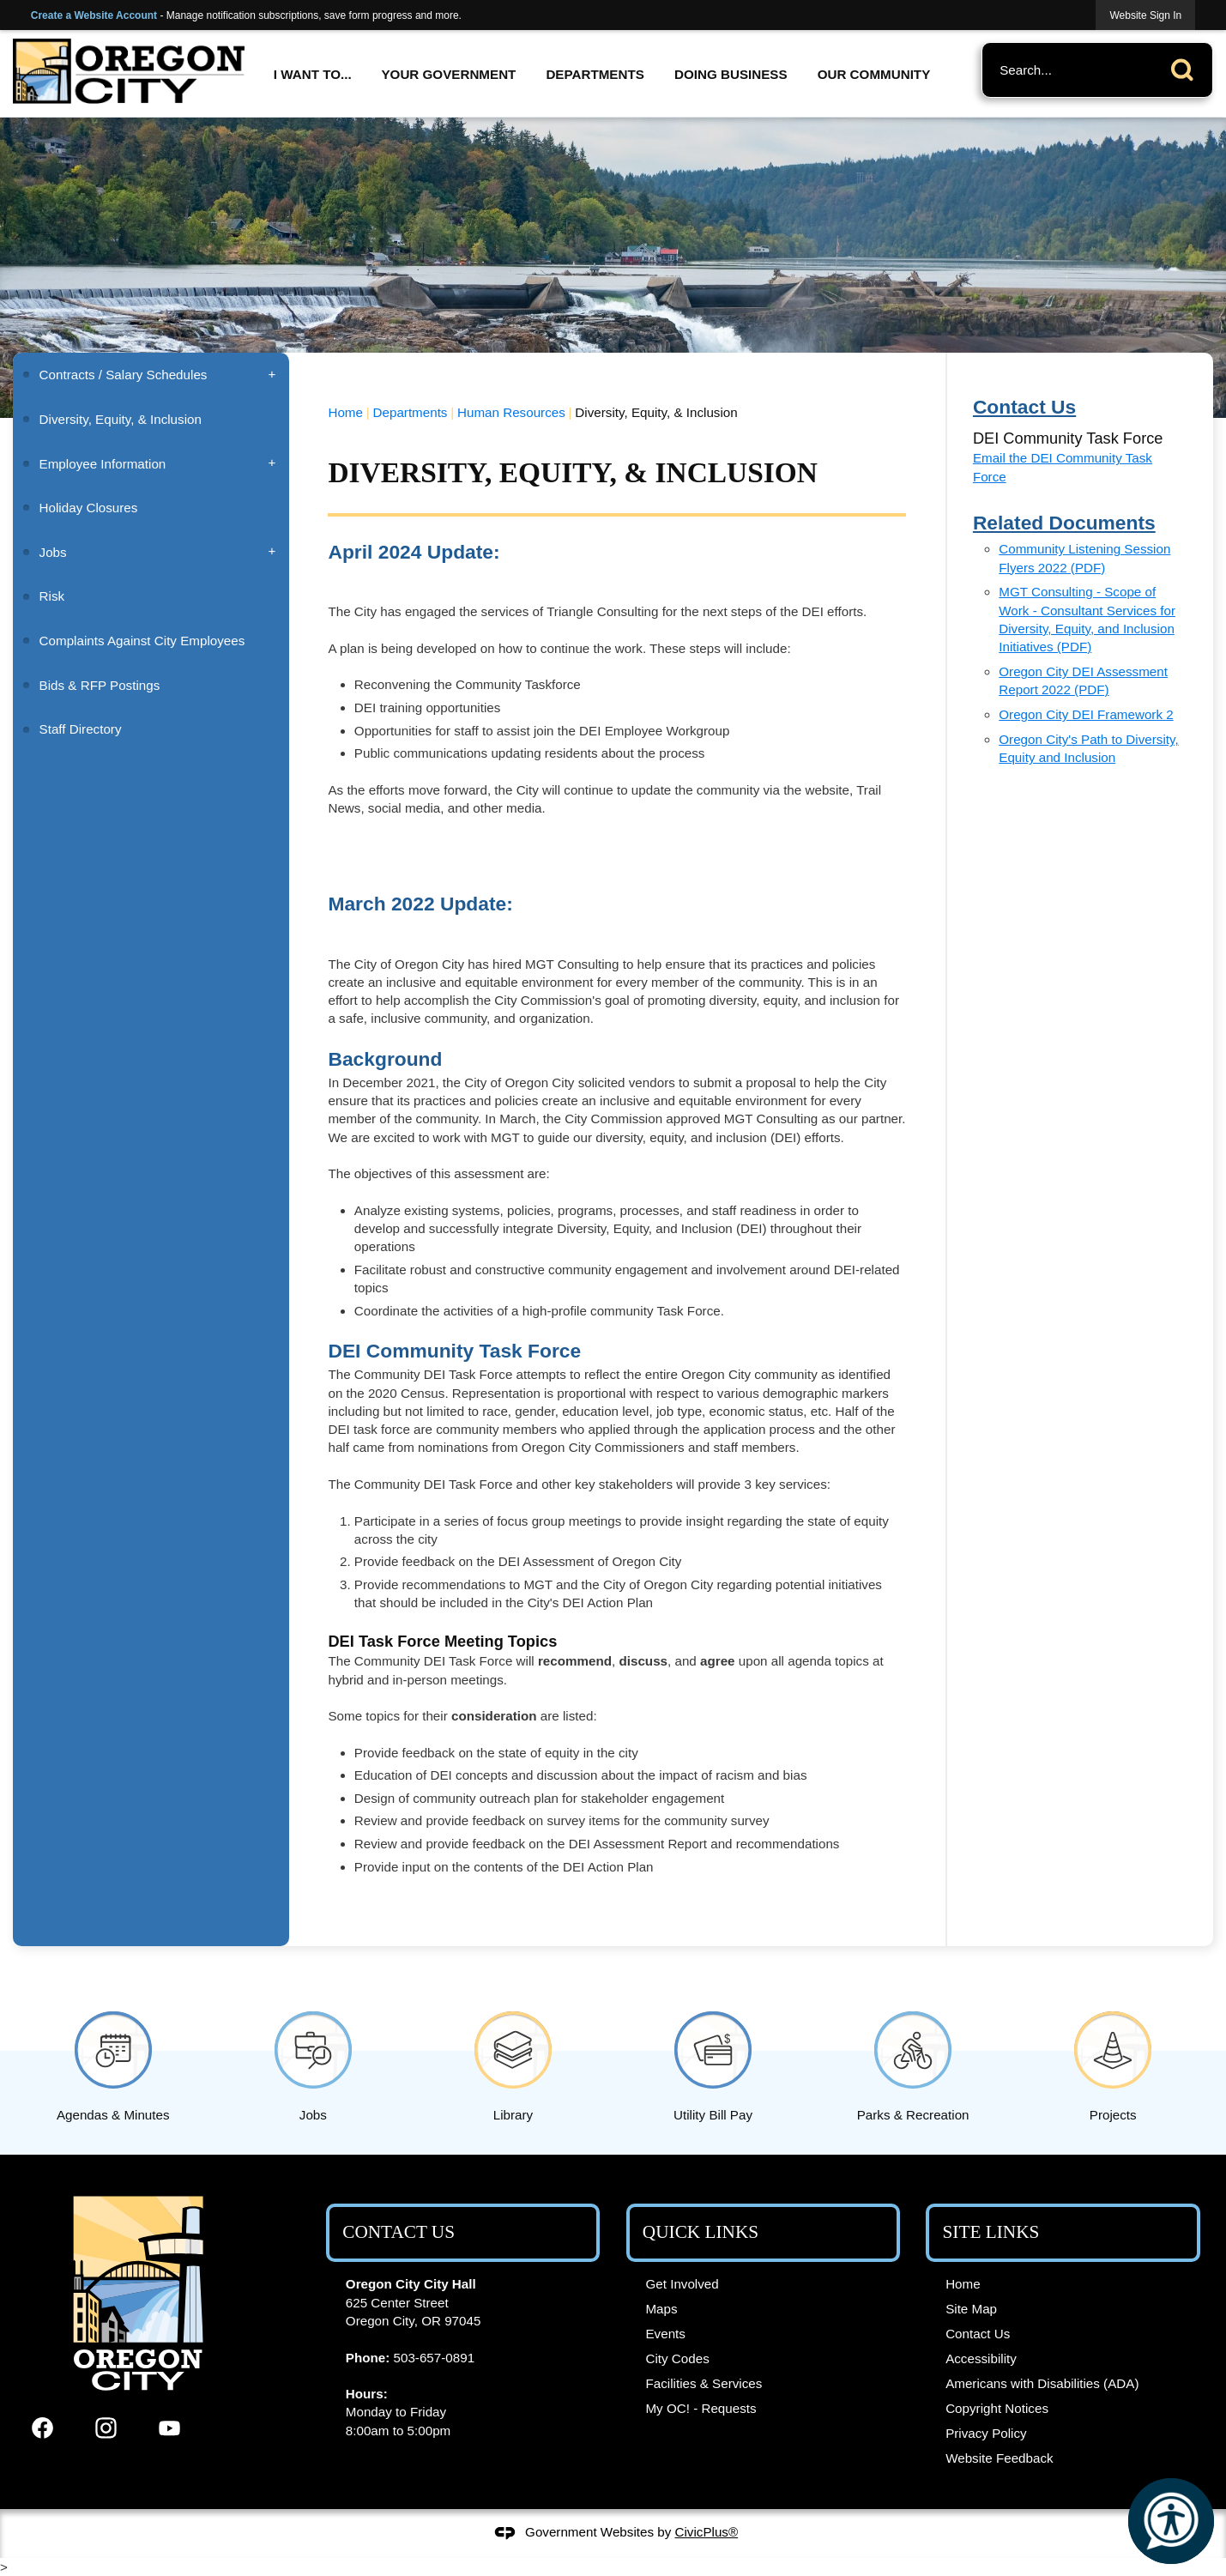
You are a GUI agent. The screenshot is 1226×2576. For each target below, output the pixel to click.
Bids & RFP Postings (99, 685)
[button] (1186, 66)
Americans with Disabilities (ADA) (1041, 2383)
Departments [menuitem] (594, 74)
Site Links (991, 2232)
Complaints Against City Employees (142, 640)
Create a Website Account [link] (94, 15)
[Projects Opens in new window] (1113, 2063)
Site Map (971, 2308)
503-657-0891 (434, 2357)
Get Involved (681, 2284)
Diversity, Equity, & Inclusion (120, 419)
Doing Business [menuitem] (731, 74)
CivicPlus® (707, 2532)
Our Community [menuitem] (874, 74)
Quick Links (700, 2232)
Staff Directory (80, 729)
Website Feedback (999, 2458)
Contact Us (977, 2333)
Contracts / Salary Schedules (123, 374)
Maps (661, 2308)
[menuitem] (151, 375)
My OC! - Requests (700, 2408)
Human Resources (511, 412)
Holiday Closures (88, 507)
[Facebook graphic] (42, 2428)
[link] (1145, 15)
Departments (410, 412)
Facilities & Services (703, 2383)
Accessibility (981, 2358)
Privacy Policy (986, 2433)
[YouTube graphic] (169, 2428)
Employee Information (102, 464)
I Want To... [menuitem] (313, 74)
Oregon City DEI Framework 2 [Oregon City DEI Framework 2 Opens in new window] (1086, 714)
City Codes (677, 2358)
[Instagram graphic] (106, 2428)
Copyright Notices (996, 2408)
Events (665, 2333)
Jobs (53, 552)
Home (345, 412)
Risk (54, 596)
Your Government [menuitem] (448, 74)
